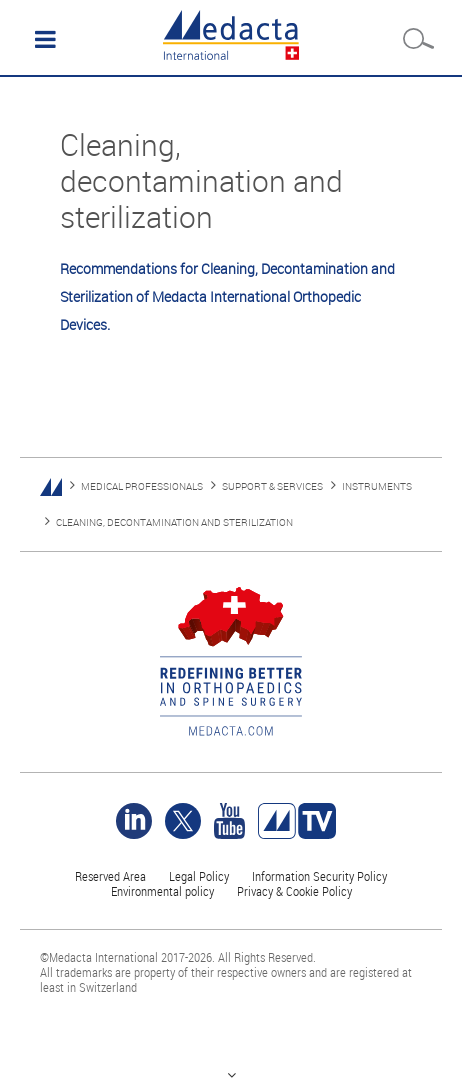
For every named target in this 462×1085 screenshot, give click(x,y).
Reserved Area (110, 876)
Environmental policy (162, 891)
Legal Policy (199, 876)
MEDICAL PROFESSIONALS (142, 486)
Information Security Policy (319, 876)
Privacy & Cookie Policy (294, 891)
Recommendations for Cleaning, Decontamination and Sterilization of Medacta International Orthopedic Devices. (227, 296)
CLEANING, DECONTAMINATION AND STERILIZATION (174, 522)
